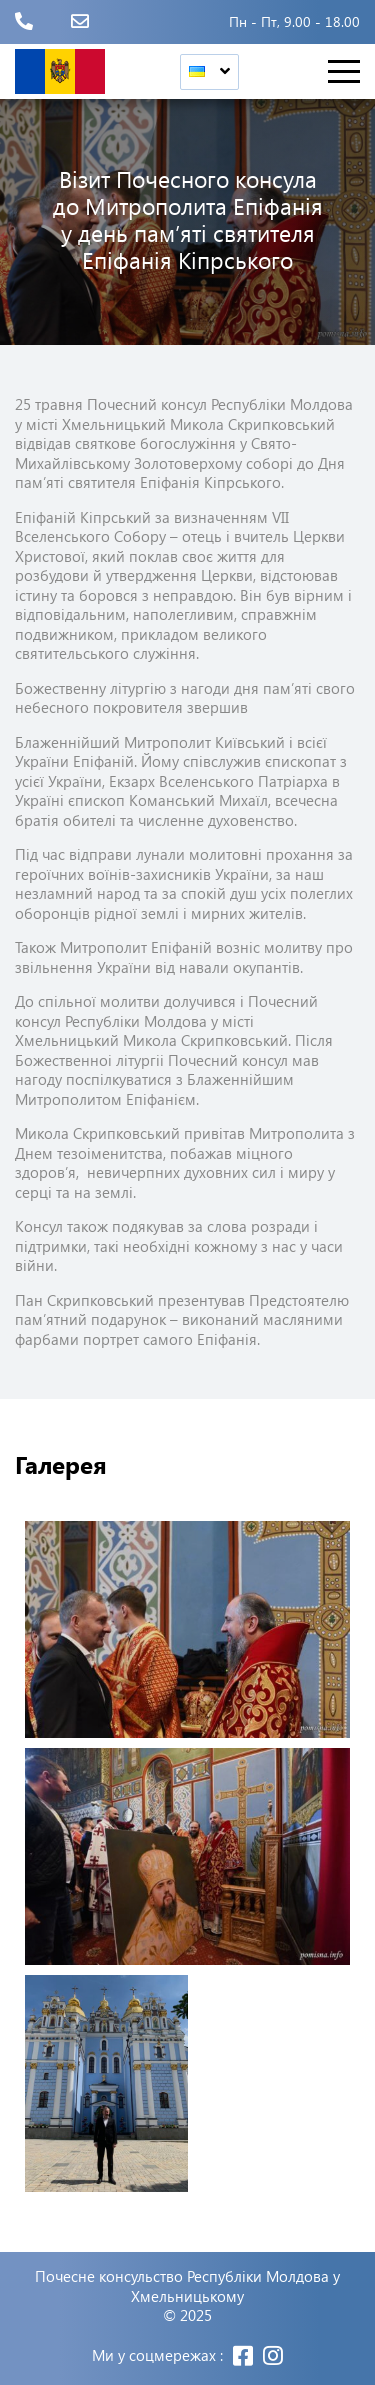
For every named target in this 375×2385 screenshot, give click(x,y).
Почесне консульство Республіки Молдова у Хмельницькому (187, 2286)
